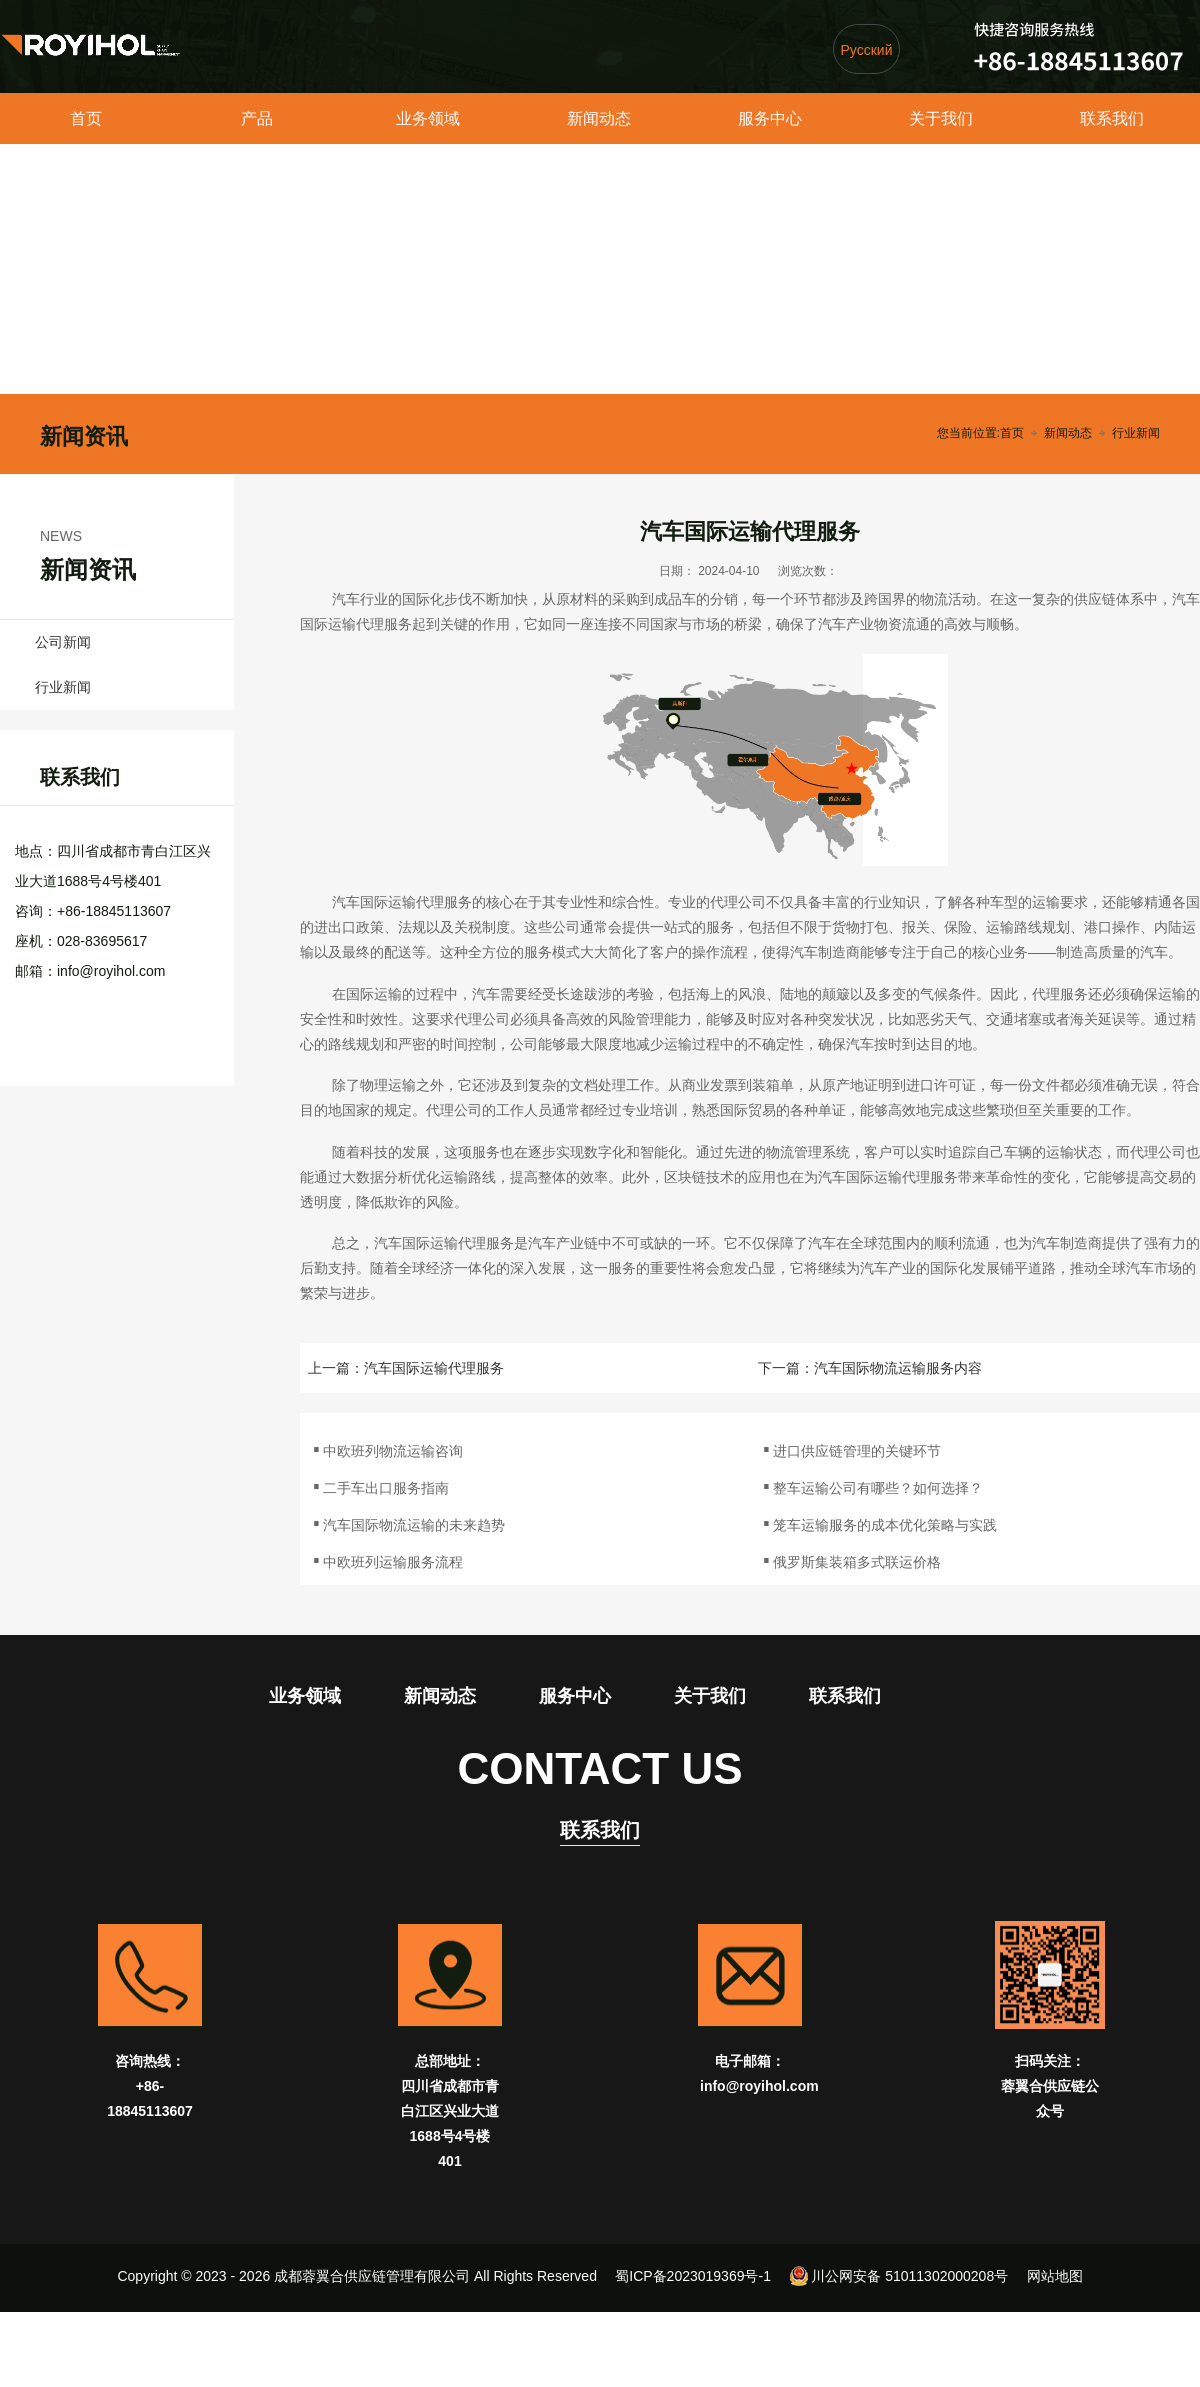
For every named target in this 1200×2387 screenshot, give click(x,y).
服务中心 (770, 118)
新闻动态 (599, 118)
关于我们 (941, 118)
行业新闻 (1136, 433)
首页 (86, 118)
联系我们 (1112, 118)
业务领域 (428, 118)
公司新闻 (63, 642)
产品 (257, 118)
